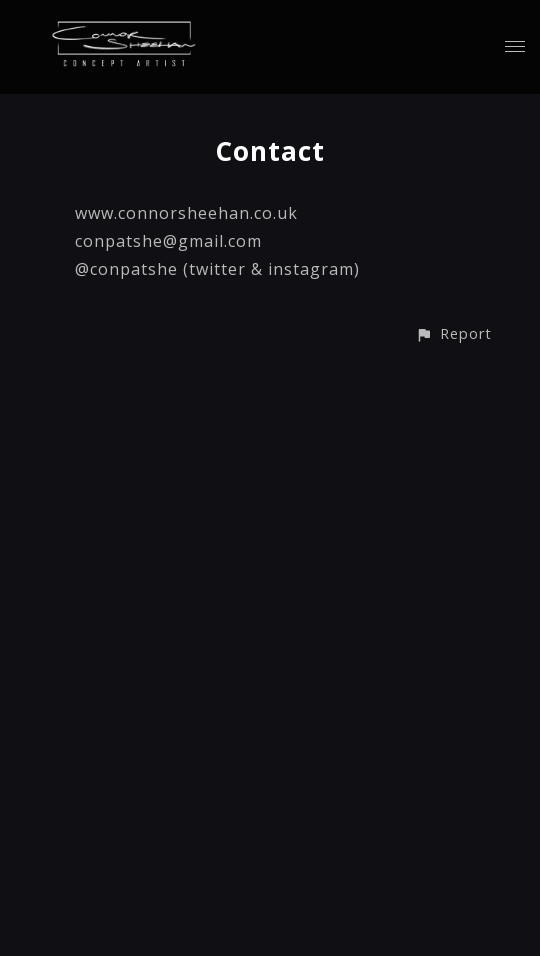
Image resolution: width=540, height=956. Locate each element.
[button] (453, 333)
